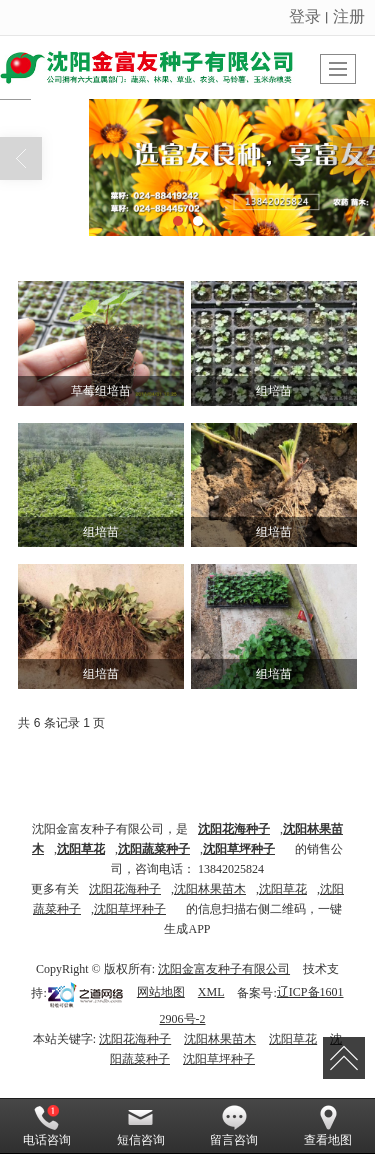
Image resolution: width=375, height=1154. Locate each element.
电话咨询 (47, 1126)
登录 (305, 16)
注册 (349, 16)
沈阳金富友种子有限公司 (224, 969)
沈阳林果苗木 (210, 889)
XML (211, 992)
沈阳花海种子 (125, 889)
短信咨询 (141, 1126)
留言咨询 (234, 1126)
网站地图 (161, 992)
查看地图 (328, 1126)
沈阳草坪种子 (130, 909)
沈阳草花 (283, 889)
